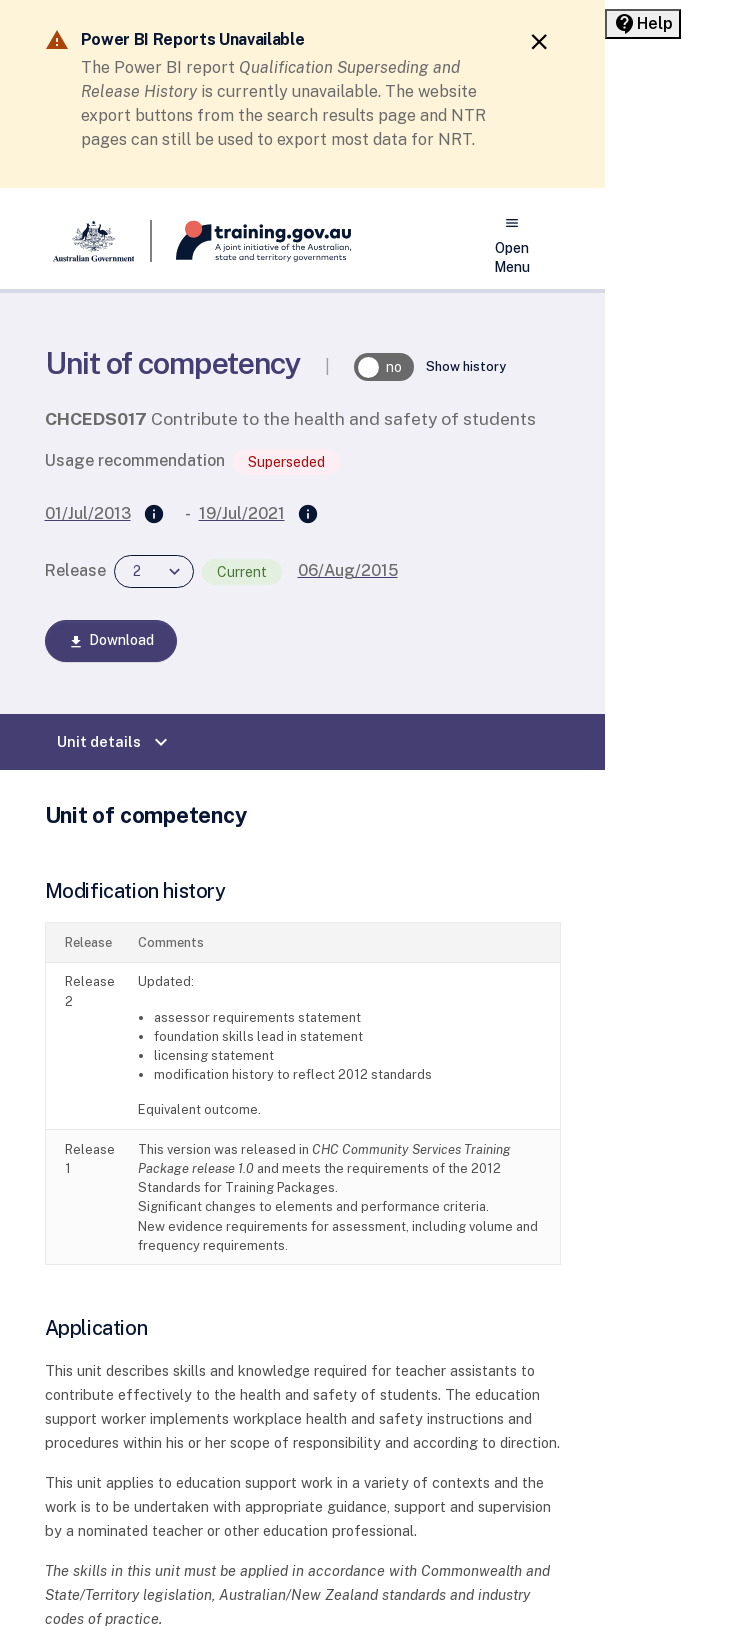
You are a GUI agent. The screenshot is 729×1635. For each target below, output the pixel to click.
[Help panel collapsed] (643, 24)
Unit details (115, 742)
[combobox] (154, 571)
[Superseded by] (308, 515)
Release (75, 570)
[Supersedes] (154, 515)
